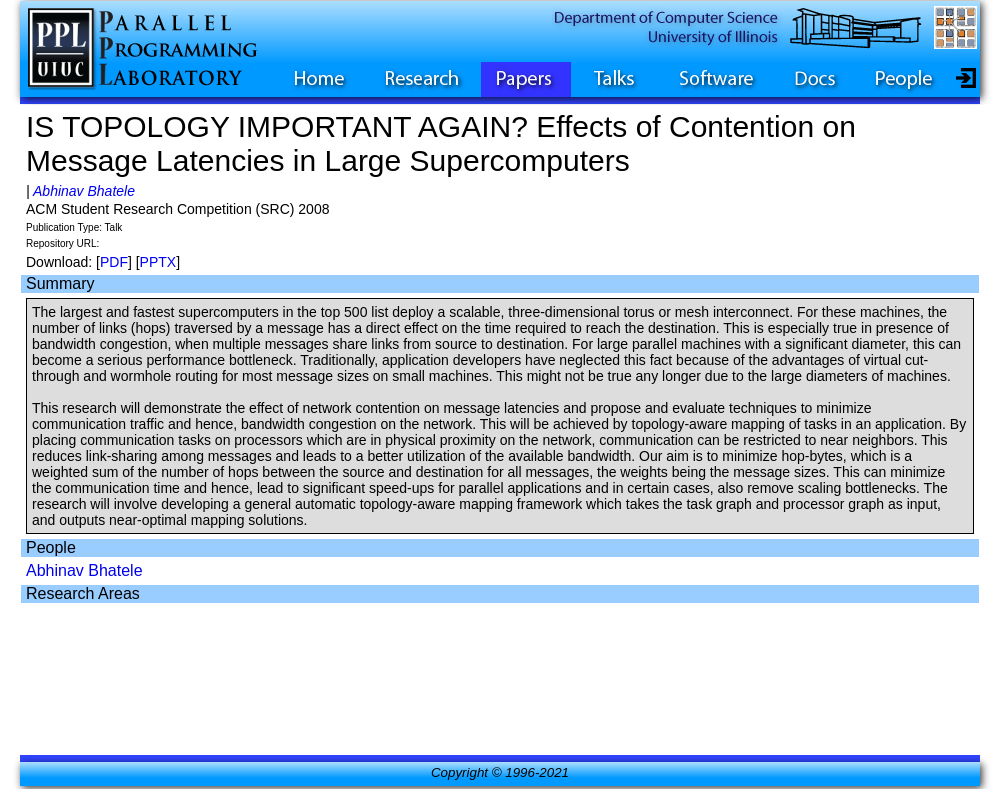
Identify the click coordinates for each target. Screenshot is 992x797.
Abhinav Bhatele (84, 191)
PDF (114, 262)
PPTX (158, 262)
